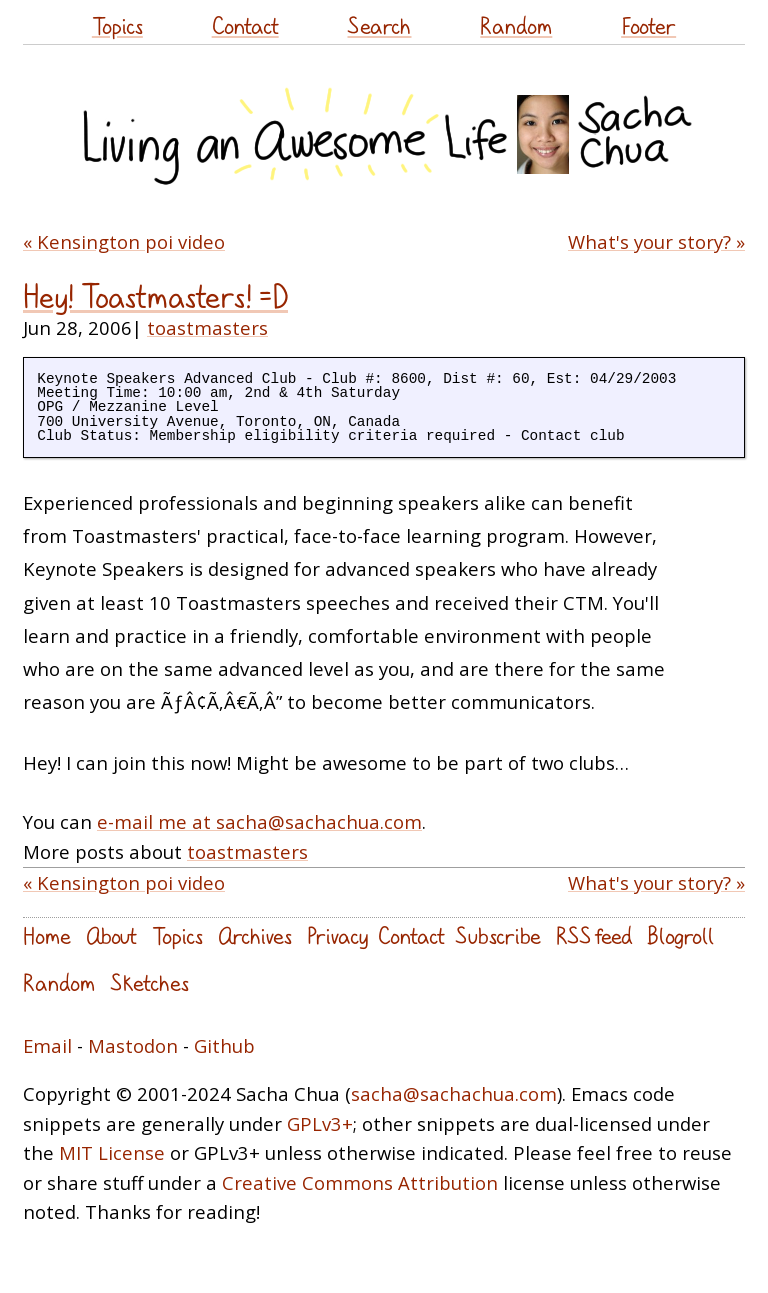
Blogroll (680, 935)
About (111, 935)
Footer (648, 25)
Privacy (337, 935)
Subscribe (498, 935)
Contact (245, 25)
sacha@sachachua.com (454, 1093)
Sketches (149, 982)
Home (47, 935)
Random (516, 25)
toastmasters (207, 327)
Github (224, 1045)
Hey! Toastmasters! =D (155, 296)
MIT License (112, 1152)
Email (47, 1045)
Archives (255, 935)
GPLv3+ (320, 1123)
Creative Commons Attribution (360, 1182)
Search (379, 25)
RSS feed (594, 935)
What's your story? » (656, 241)
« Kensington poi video (124, 241)
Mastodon (133, 1045)
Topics (117, 25)
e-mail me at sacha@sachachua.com (259, 821)
